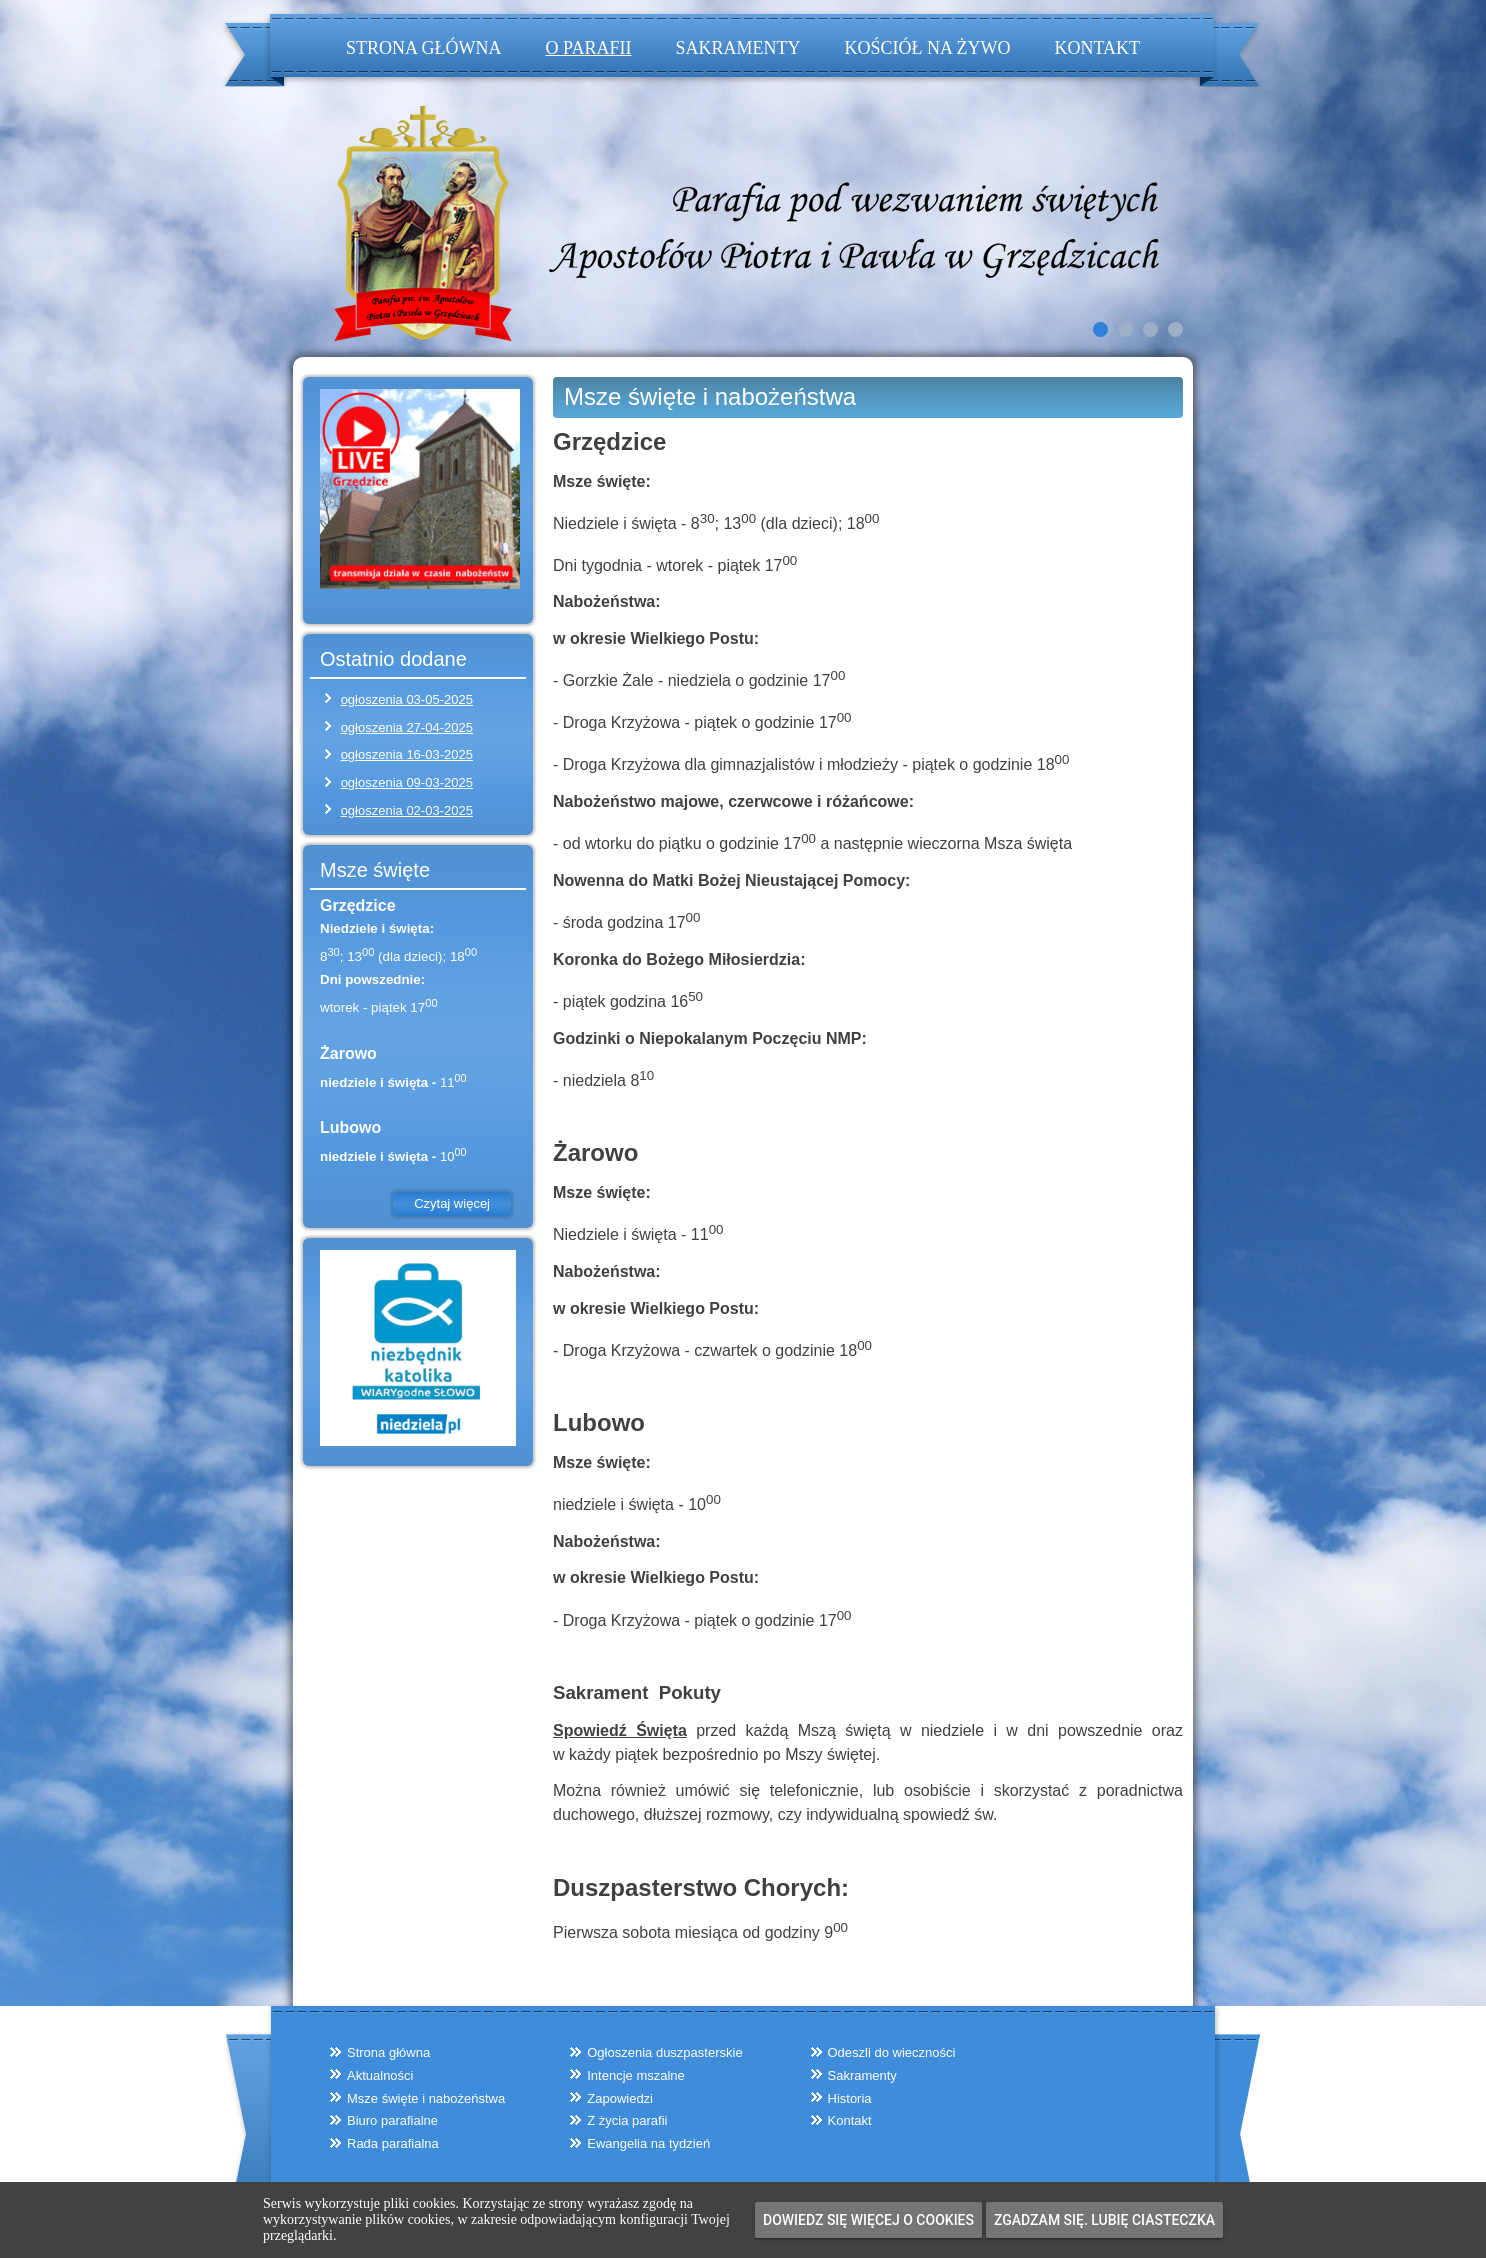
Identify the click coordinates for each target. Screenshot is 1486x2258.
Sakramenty (737, 48)
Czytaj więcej (452, 1203)
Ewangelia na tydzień (648, 2143)
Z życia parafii (627, 2120)
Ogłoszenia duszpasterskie (664, 2052)
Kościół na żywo (927, 48)
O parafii (589, 48)
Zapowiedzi (620, 2098)
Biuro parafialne (392, 2120)
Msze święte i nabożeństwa (710, 396)
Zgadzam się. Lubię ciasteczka (1104, 2220)
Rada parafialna (393, 2143)
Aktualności (380, 2075)
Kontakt (1097, 48)
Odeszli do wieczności (892, 2052)
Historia (850, 2098)
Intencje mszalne (636, 2075)
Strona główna (424, 48)
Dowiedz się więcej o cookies (868, 2220)
